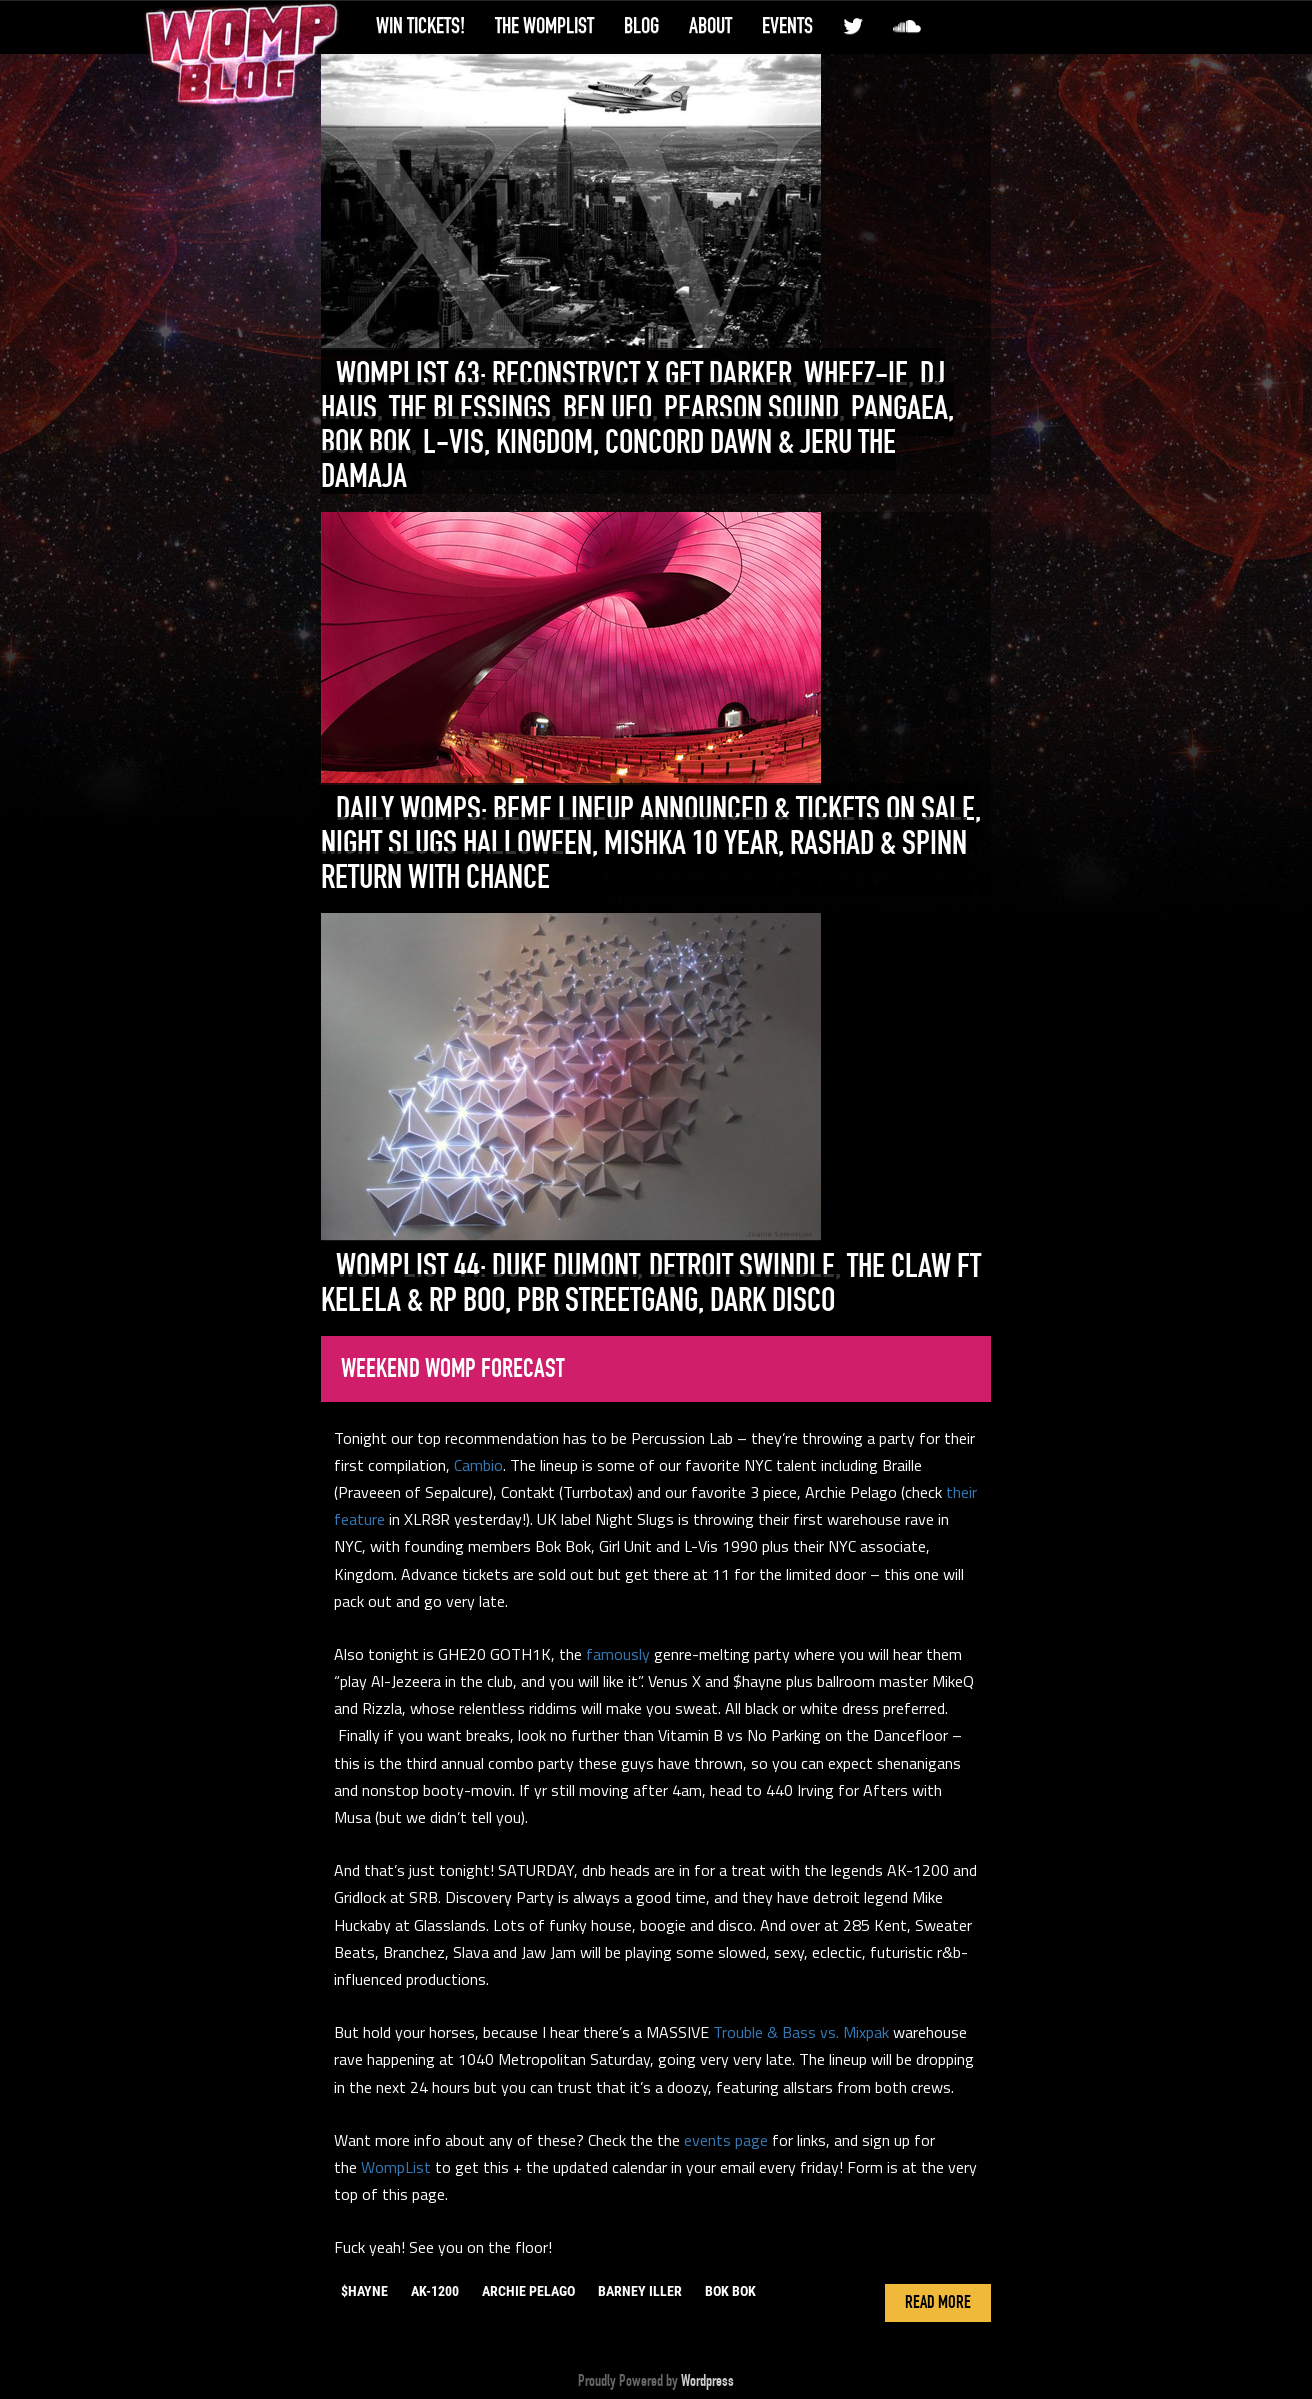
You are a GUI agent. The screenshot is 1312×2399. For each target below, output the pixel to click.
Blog (641, 26)
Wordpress (707, 2381)
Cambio (478, 1465)
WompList (396, 2167)
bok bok (730, 2291)
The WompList (544, 26)
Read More (938, 2303)
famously (618, 1654)
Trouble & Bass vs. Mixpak (801, 2032)
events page (726, 2140)
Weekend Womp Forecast (453, 1369)
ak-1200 (435, 2291)
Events (787, 26)
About (710, 26)
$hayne (364, 2291)
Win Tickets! (420, 26)
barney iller (640, 2291)
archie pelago (528, 2291)
